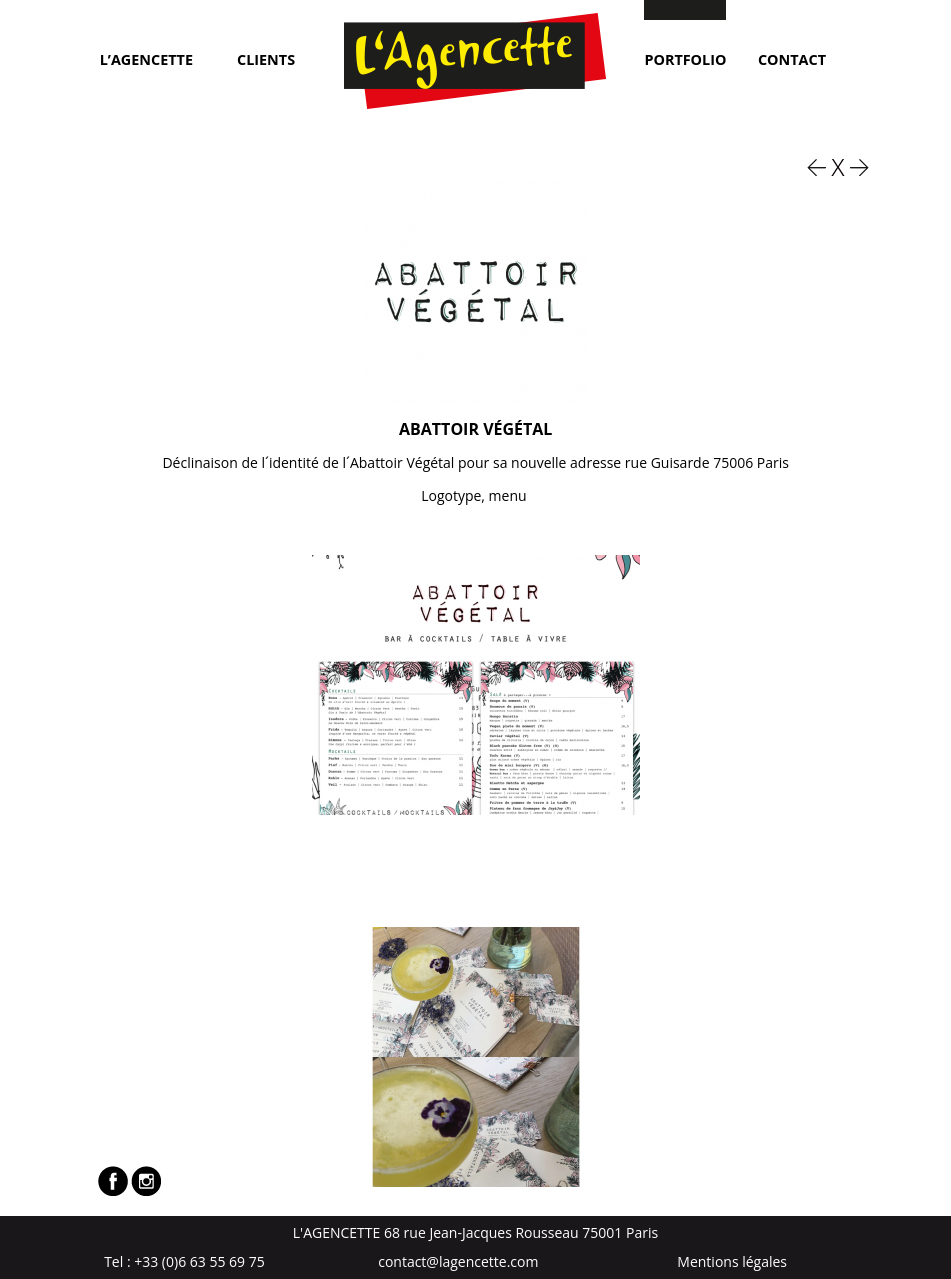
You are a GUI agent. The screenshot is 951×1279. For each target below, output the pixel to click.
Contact (792, 58)
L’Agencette (146, 58)
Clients (266, 58)
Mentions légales (732, 1261)
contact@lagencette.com (458, 1261)
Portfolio (685, 58)
